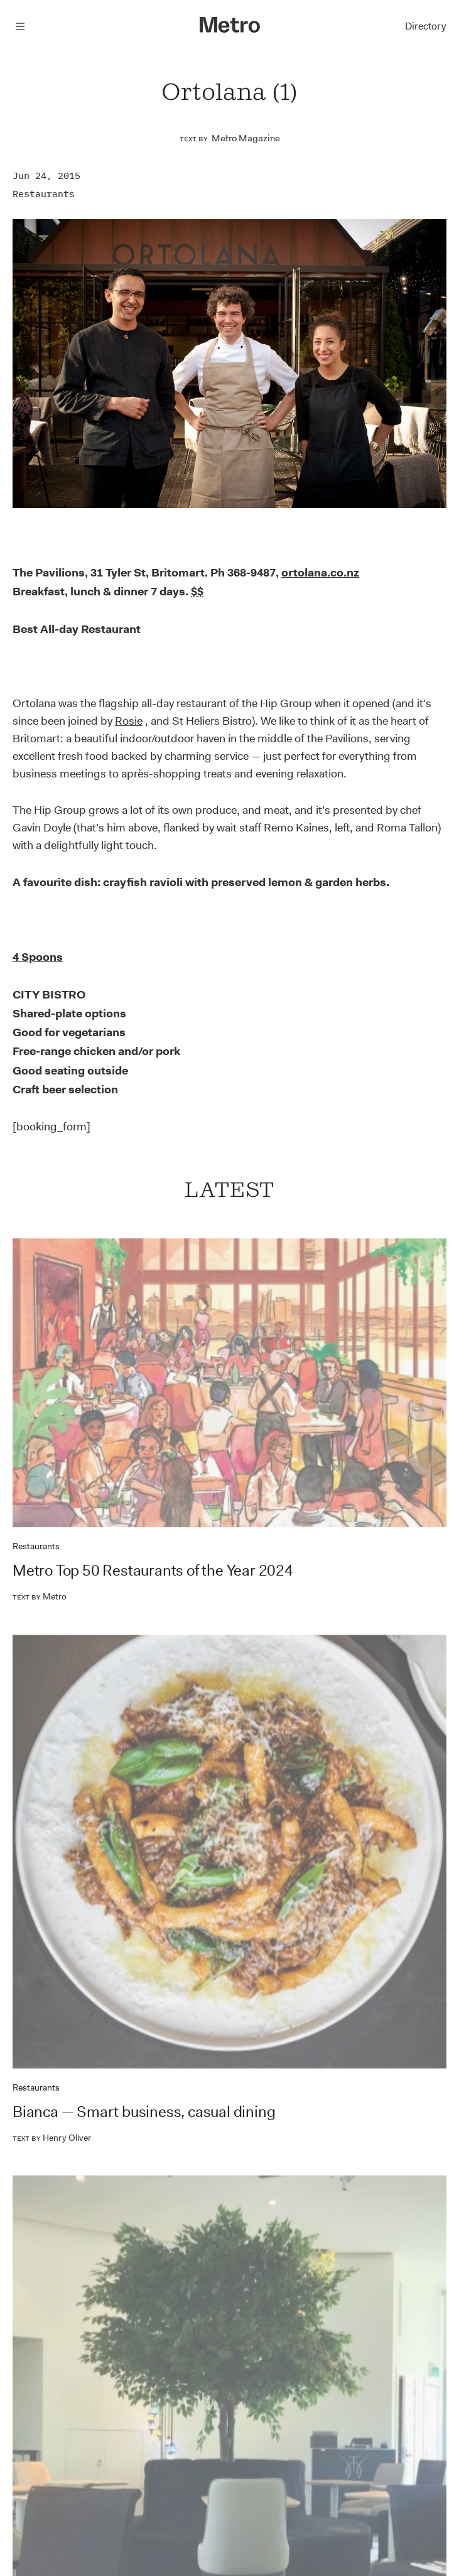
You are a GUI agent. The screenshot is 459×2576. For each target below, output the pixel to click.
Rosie (129, 720)
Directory (425, 26)
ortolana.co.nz (320, 572)
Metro (40, 1596)
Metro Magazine (246, 138)
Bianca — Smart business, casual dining (144, 2112)
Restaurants (44, 194)
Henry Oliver (52, 2137)
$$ (197, 591)
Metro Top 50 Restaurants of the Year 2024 (153, 1571)
